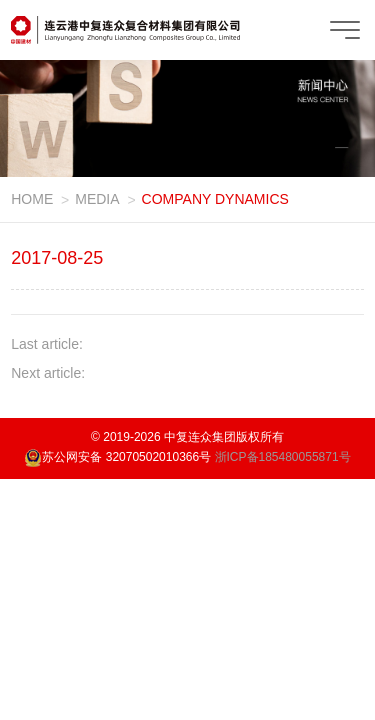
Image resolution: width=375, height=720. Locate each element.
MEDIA (97, 199)
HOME (32, 199)
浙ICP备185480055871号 (283, 457)
